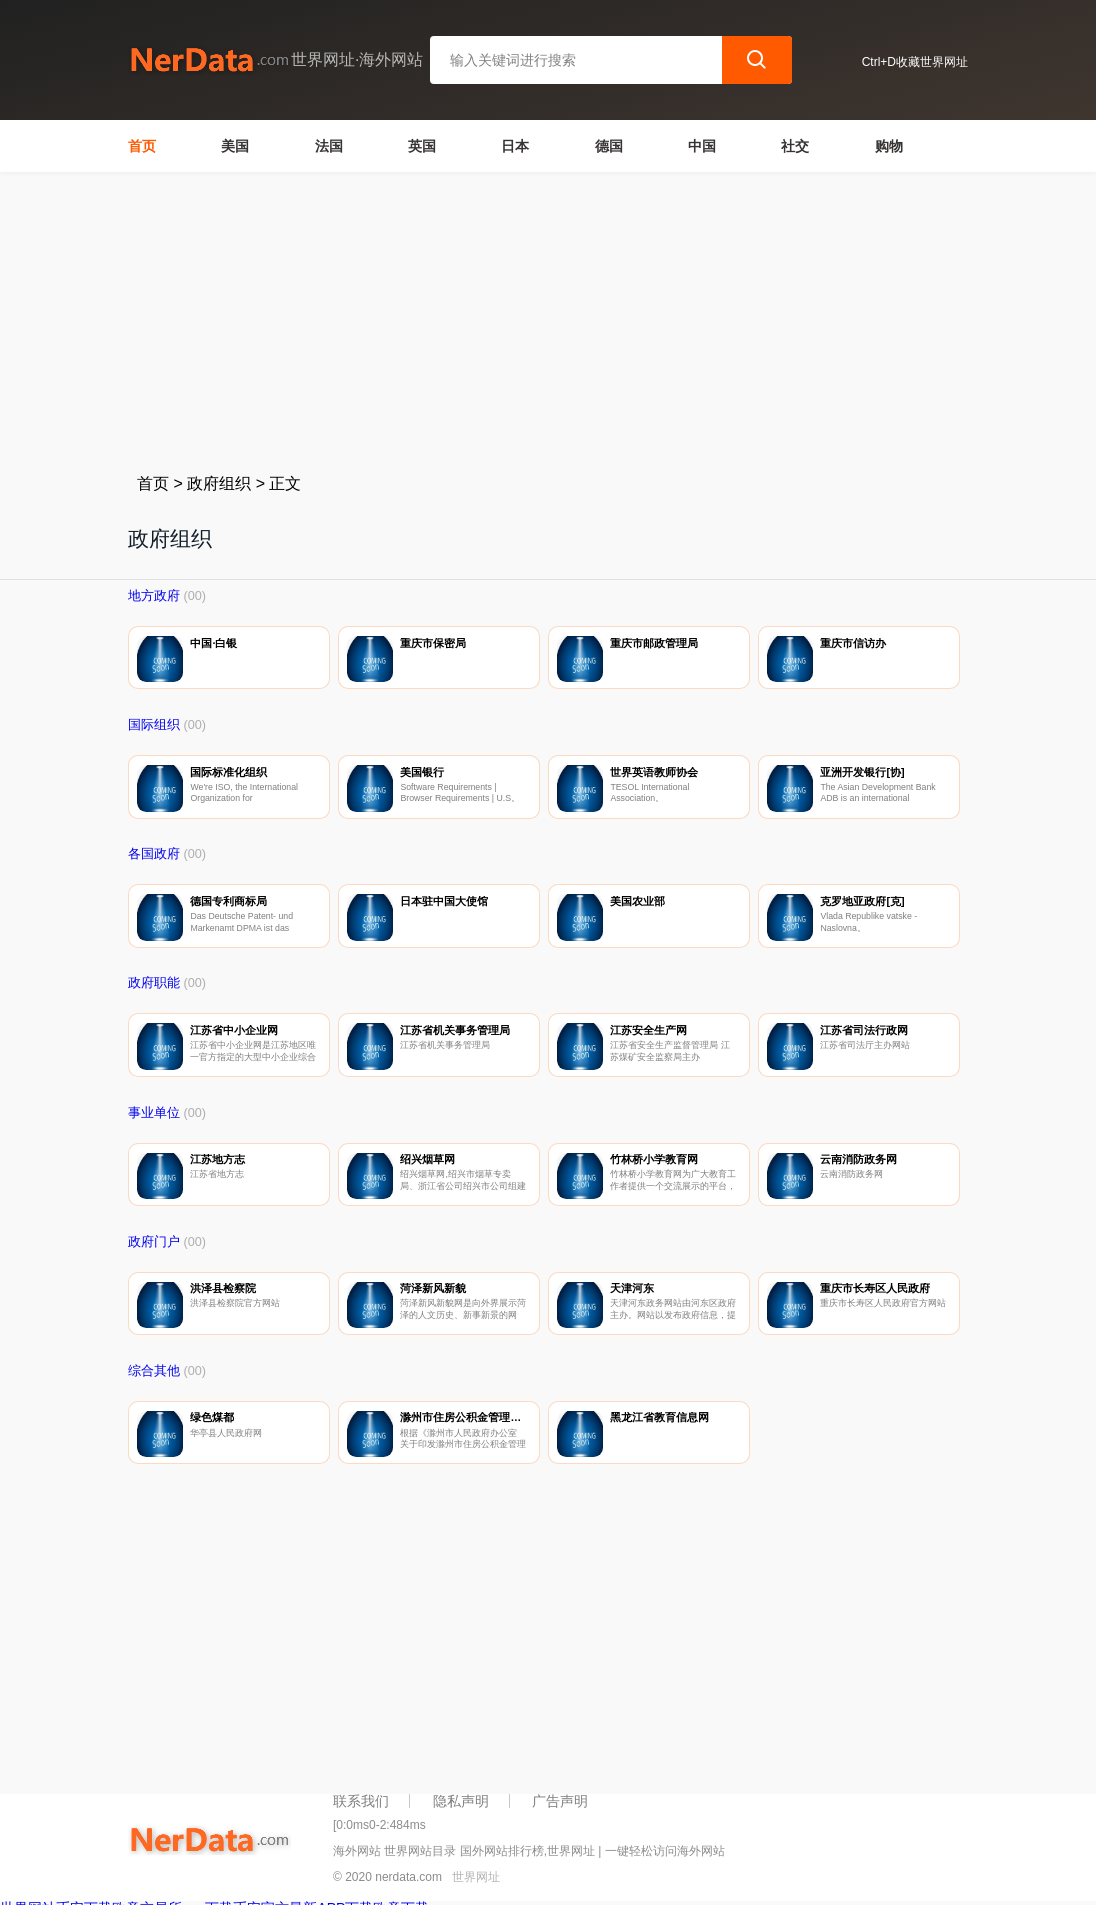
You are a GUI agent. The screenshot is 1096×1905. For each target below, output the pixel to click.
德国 (609, 146)
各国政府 (154, 854)
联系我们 (361, 1801)
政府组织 (219, 483)
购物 (889, 146)
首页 (142, 146)
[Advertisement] (548, 322)
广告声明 (560, 1801)
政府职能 (154, 983)
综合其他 (154, 1371)
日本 (515, 146)
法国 (329, 146)
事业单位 (154, 1113)
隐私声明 (461, 1801)
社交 (795, 146)
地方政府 (154, 596)
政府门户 (154, 1242)
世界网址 (476, 1877)
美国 (235, 146)
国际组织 (154, 725)
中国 (702, 146)
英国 (422, 146)
